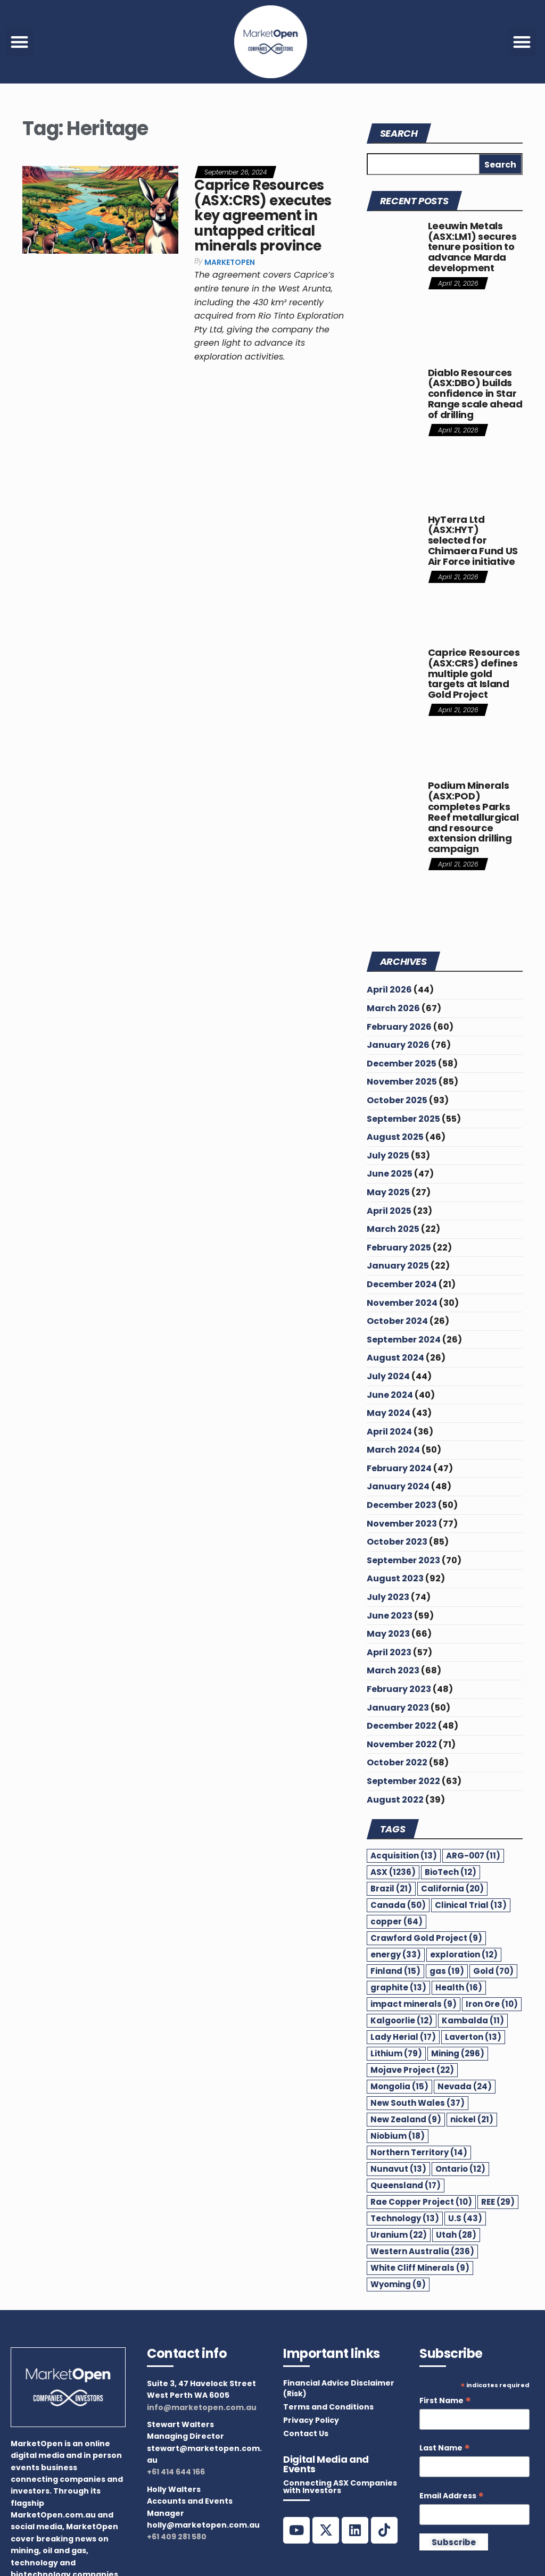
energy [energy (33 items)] (395, 1954)
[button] (19, 42)
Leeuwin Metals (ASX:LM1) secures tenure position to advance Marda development (472, 246)
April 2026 (389, 989)
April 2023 (389, 1652)
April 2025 (389, 1211)
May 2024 (388, 1413)
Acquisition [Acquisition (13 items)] (403, 1855)
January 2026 (398, 1045)
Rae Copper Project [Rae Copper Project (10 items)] (421, 2201)
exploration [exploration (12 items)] (464, 1954)
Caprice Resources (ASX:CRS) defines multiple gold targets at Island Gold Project (474, 673)
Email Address (451, 2496)
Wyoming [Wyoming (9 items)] (398, 2284)
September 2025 (403, 1119)
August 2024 (395, 1358)
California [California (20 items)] (452, 1888)
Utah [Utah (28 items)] (456, 2234)
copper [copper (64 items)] (396, 1921)
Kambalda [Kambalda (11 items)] (473, 2020)
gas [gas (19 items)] (447, 1971)
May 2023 (388, 1634)
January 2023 (398, 1708)
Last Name (444, 2448)
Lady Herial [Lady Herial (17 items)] (403, 2037)
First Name (445, 2400)
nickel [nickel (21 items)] (471, 2119)
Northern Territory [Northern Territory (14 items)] (418, 2152)
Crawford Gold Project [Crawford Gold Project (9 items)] (426, 1938)
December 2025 (401, 1063)
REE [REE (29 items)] (498, 2201)
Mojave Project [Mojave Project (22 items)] (412, 2069)
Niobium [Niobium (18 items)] (397, 2135)
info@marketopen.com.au (202, 2407)
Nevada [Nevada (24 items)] (464, 2086)
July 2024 (388, 1376)
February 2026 (399, 1027)
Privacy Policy (311, 2420)
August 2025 (395, 1137)
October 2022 (397, 1762)
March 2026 (393, 1008)
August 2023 (395, 1578)
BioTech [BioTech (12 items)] (450, 1872)
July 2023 (388, 1597)
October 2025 (397, 1100)
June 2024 (390, 1395)
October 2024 (397, 1321)
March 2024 (393, 1450)
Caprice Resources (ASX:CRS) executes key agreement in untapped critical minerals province (263, 215)
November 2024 (402, 1303)
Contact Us (305, 2433)
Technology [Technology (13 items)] (404, 2218)
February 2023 (399, 1689)
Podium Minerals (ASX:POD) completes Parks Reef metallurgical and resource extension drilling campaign (473, 817)
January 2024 (398, 1486)
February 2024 (399, 1468)
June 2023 (389, 1616)
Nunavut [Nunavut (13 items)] (398, 2168)
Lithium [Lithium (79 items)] (396, 2053)
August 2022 (395, 1800)
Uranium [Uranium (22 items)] (398, 2234)
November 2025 (402, 1082)
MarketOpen (229, 262)
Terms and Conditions (328, 2407)
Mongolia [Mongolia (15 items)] (399, 2086)
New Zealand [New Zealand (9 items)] (405, 2119)
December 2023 (401, 1505)
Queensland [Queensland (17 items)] (405, 2185)
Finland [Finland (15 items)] (395, 1971)
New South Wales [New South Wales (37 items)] (417, 2102)
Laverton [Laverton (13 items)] (473, 2037)
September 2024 (404, 1339)
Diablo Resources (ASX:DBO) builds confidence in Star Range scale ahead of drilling (475, 393)
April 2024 (389, 1431)
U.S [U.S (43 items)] (465, 2218)
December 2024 (402, 1284)
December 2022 (401, 1726)
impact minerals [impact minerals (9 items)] (413, 2004)
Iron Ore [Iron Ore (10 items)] (492, 2004)
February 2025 (399, 1247)
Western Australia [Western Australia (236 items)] (422, 2251)
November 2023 (402, 1524)
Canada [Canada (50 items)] (398, 1905)
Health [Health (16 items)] (458, 1987)
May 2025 (388, 1192)
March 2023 (393, 1670)
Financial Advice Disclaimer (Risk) (338, 2388)
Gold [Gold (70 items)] (493, 1971)
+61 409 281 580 (177, 2536)
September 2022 (403, 1781)
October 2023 (397, 1542)
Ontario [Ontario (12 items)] (460, 2168)
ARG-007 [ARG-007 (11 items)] (473, 1855)
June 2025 (389, 1174)
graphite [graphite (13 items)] (398, 1987)
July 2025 (388, 1155)
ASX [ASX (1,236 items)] (393, 1872)
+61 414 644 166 (176, 2471)
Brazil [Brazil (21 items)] (391, 1888)
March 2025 (393, 1229)
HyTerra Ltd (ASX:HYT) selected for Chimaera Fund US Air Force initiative (473, 540)
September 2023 (403, 1560)
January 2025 (398, 1266)
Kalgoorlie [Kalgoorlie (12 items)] (401, 2020)
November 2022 (402, 1744)
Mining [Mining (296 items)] (457, 2053)
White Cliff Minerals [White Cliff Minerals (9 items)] (419, 2267)
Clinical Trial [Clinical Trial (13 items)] (471, 1905)
